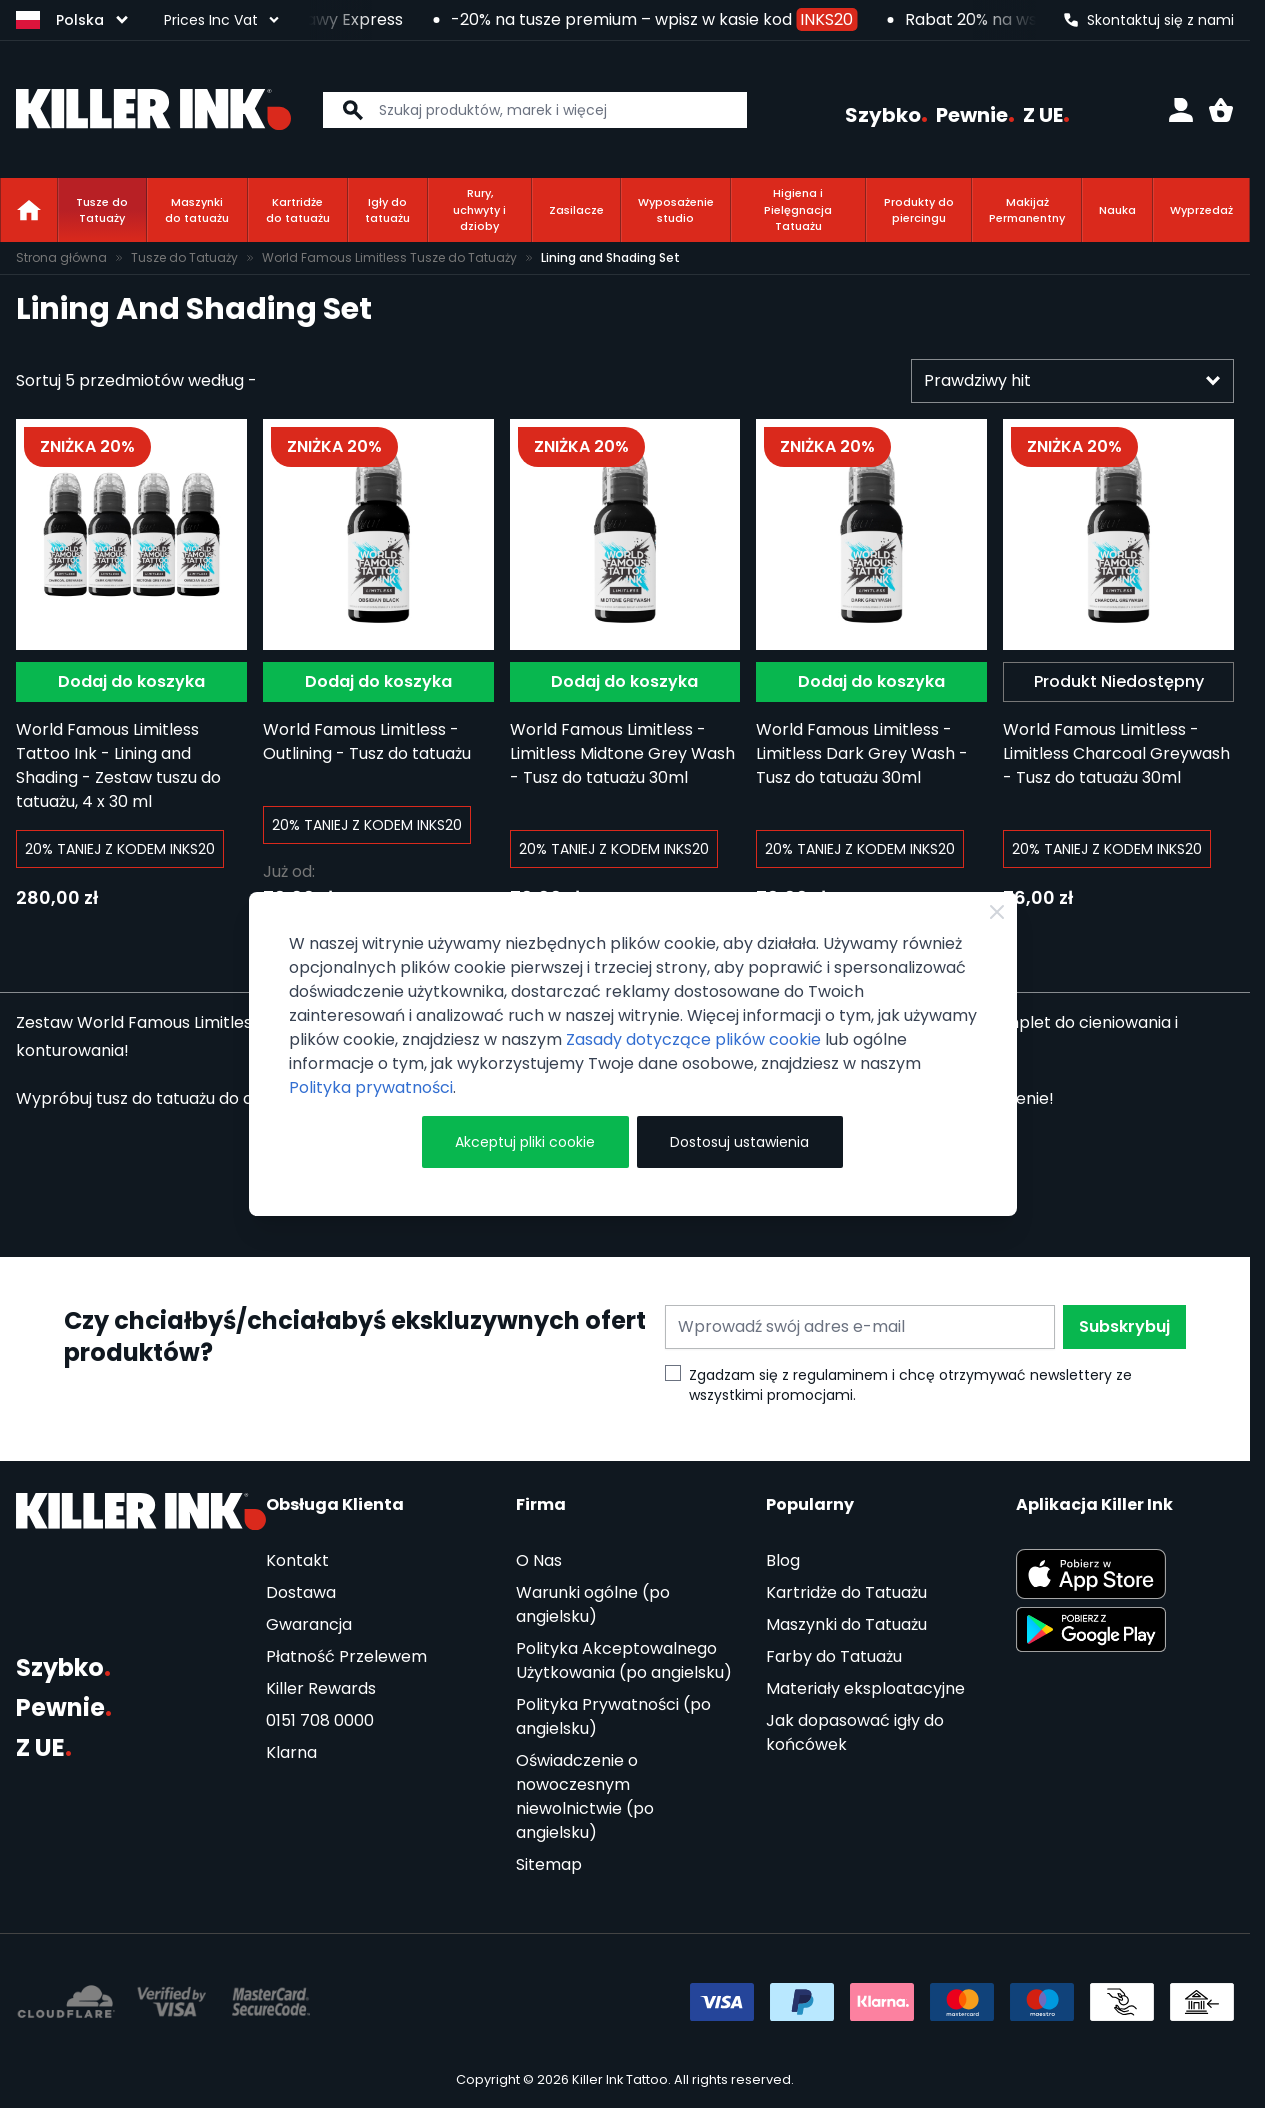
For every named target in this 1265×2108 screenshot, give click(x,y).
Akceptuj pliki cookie (525, 1142)
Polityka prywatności (371, 1087)
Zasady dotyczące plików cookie (693, 1039)
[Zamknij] (997, 912)
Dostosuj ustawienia (739, 1142)
